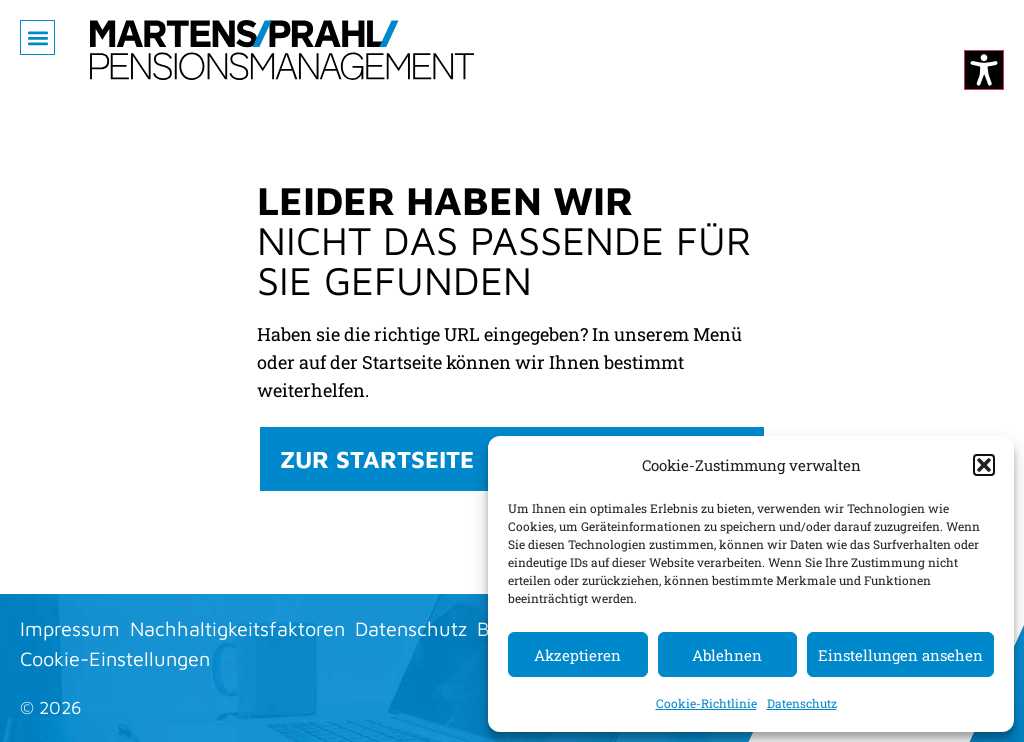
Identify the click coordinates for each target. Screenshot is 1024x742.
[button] (984, 465)
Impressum (70, 628)
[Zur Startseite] (282, 50)
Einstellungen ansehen (900, 655)
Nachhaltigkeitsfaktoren (237, 628)
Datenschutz (802, 703)
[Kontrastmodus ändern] (984, 70)
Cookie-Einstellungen (115, 658)
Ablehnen (727, 655)
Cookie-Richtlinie (706, 703)
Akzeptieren (577, 655)
